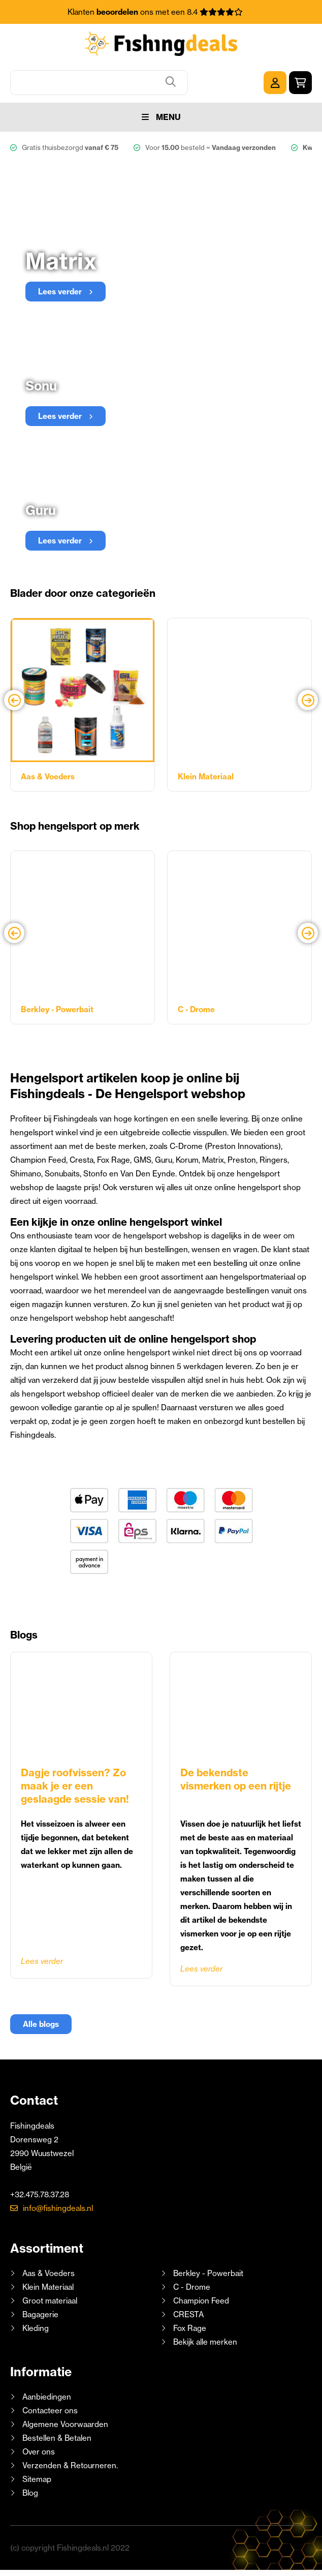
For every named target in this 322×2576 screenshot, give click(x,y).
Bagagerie (40, 2313)
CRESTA (188, 2313)
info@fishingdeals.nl (58, 2206)
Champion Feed (201, 2299)
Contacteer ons (50, 2409)
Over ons (38, 2450)
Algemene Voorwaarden (65, 2423)
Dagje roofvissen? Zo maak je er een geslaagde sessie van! (75, 1784)
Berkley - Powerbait (208, 2272)
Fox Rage (189, 2326)
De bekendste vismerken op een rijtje (235, 1778)
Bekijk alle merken (205, 2340)
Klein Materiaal (48, 2285)
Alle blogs (41, 2023)
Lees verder (42, 1959)
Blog (29, 2491)
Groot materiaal (49, 2299)
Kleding (35, 2326)
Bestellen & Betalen (56, 2436)
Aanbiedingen (46, 2395)
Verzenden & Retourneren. (70, 2464)
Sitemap (36, 2477)
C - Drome (191, 2285)
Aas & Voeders (48, 2272)
